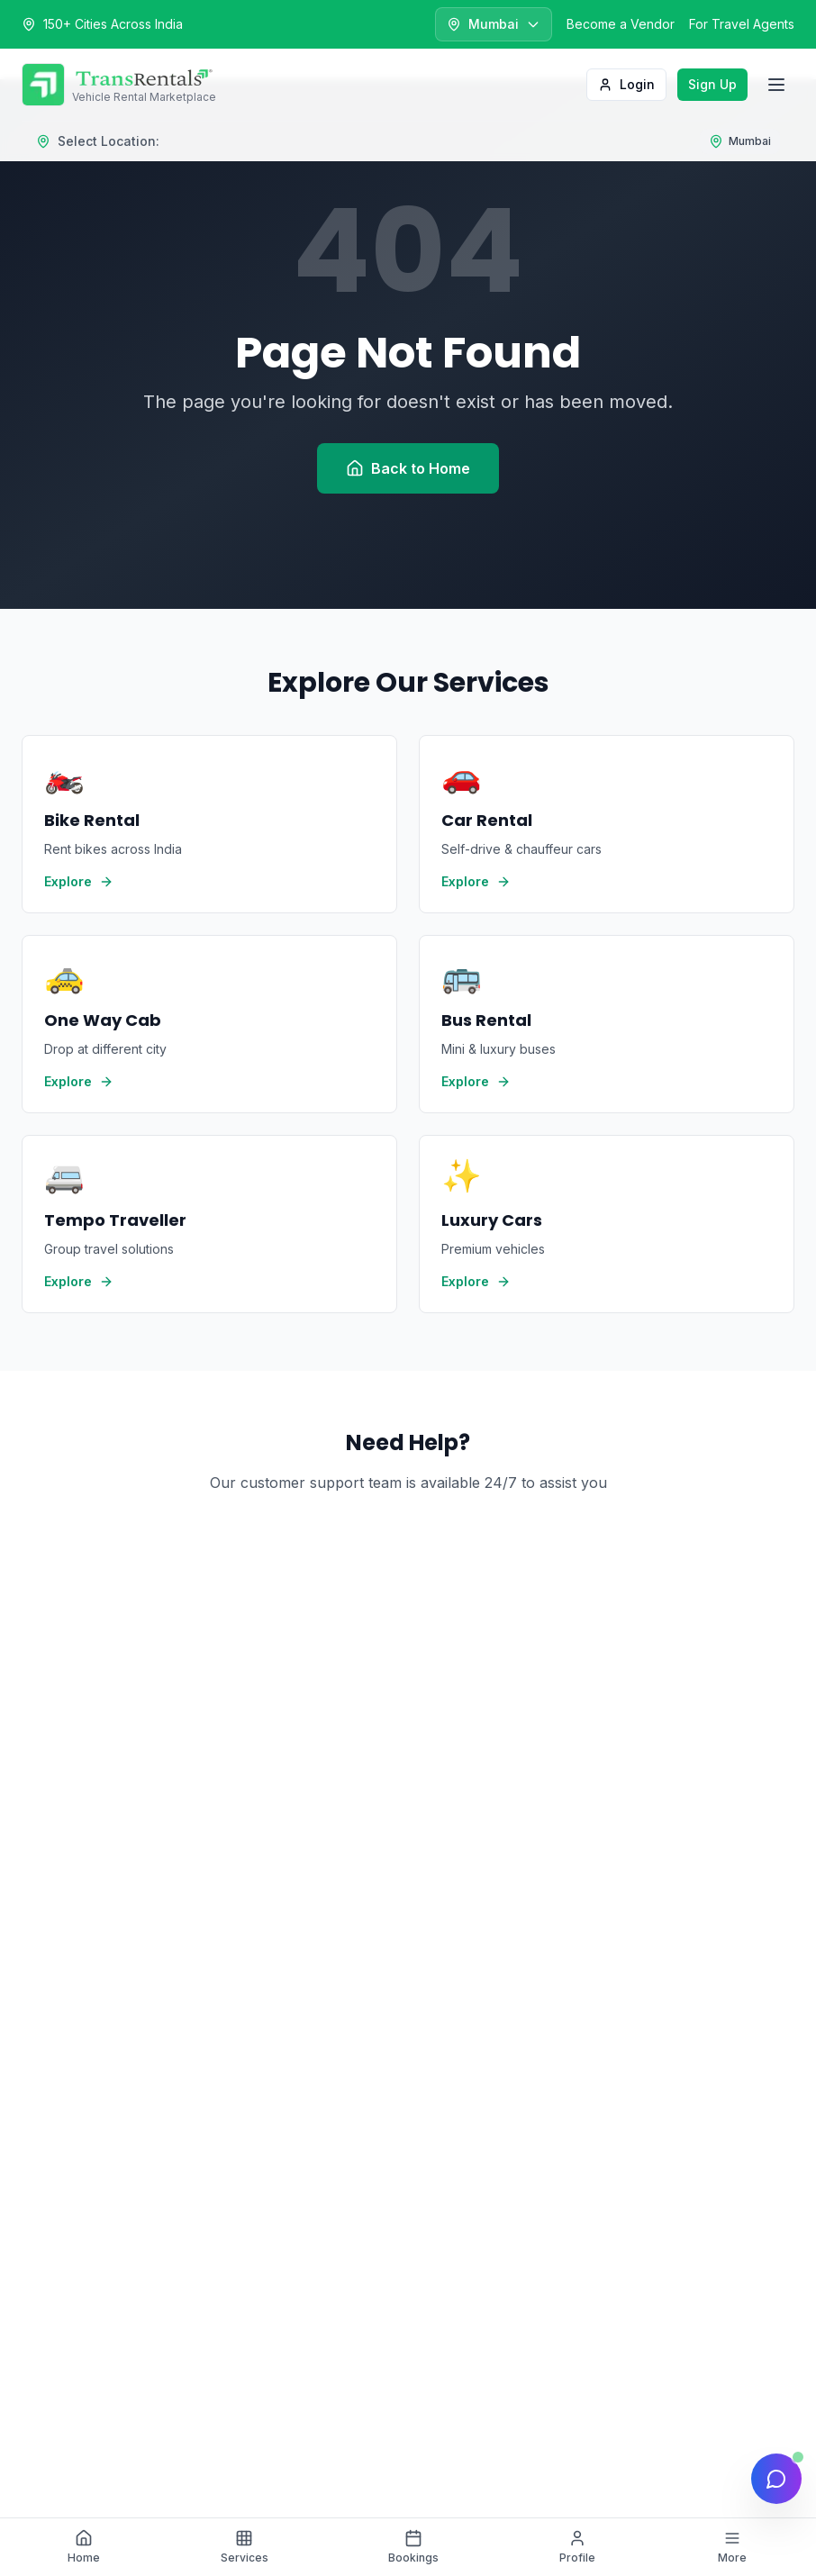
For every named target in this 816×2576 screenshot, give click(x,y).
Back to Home (408, 468)
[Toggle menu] (776, 85)
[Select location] (740, 141)
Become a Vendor (621, 24)
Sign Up (712, 84)
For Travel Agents (741, 24)
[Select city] (493, 24)
